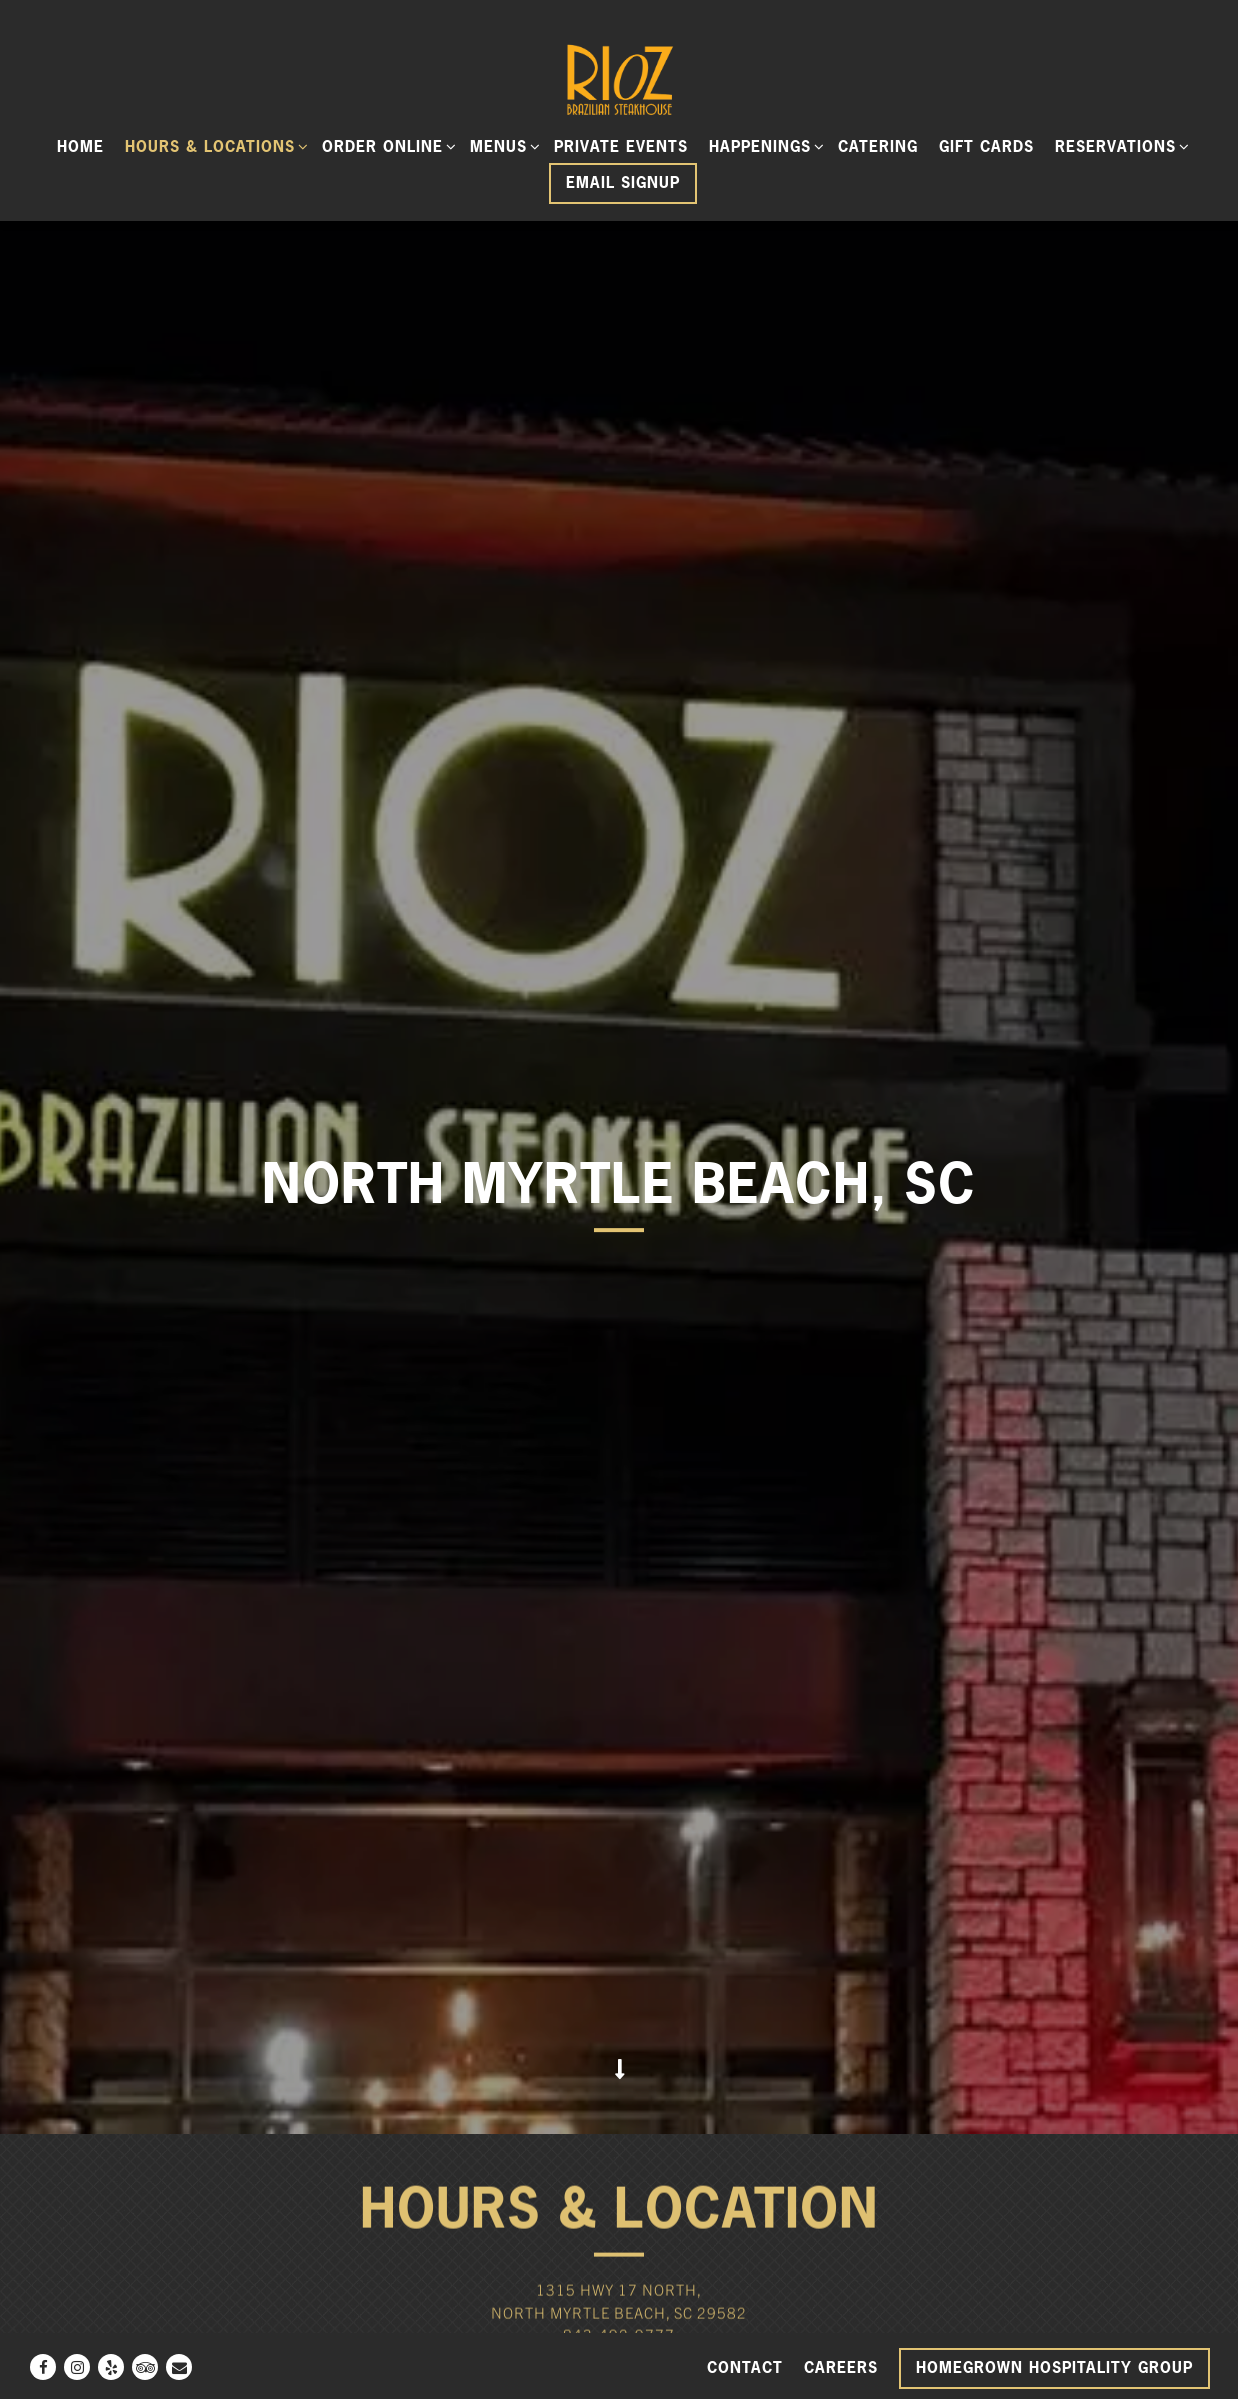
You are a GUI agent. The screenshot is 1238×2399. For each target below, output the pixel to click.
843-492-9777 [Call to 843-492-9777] (619, 2029)
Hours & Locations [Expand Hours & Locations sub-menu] (213, 146)
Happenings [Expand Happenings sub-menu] (763, 146)
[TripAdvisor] (145, 2367)
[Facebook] (43, 2367)
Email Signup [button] (623, 182)
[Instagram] (77, 2367)
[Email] (179, 2367)
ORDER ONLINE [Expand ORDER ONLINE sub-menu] (386, 146)
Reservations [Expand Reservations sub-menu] (1119, 146)
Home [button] (80, 146)
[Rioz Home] (619, 78)
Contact (745, 2367)
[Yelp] (111, 2367)
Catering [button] (878, 146)
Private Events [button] (621, 146)
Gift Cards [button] (986, 146)
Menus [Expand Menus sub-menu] (502, 146)
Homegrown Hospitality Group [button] (1054, 2367)
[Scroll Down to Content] (619, 1764)
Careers (841, 2367)
